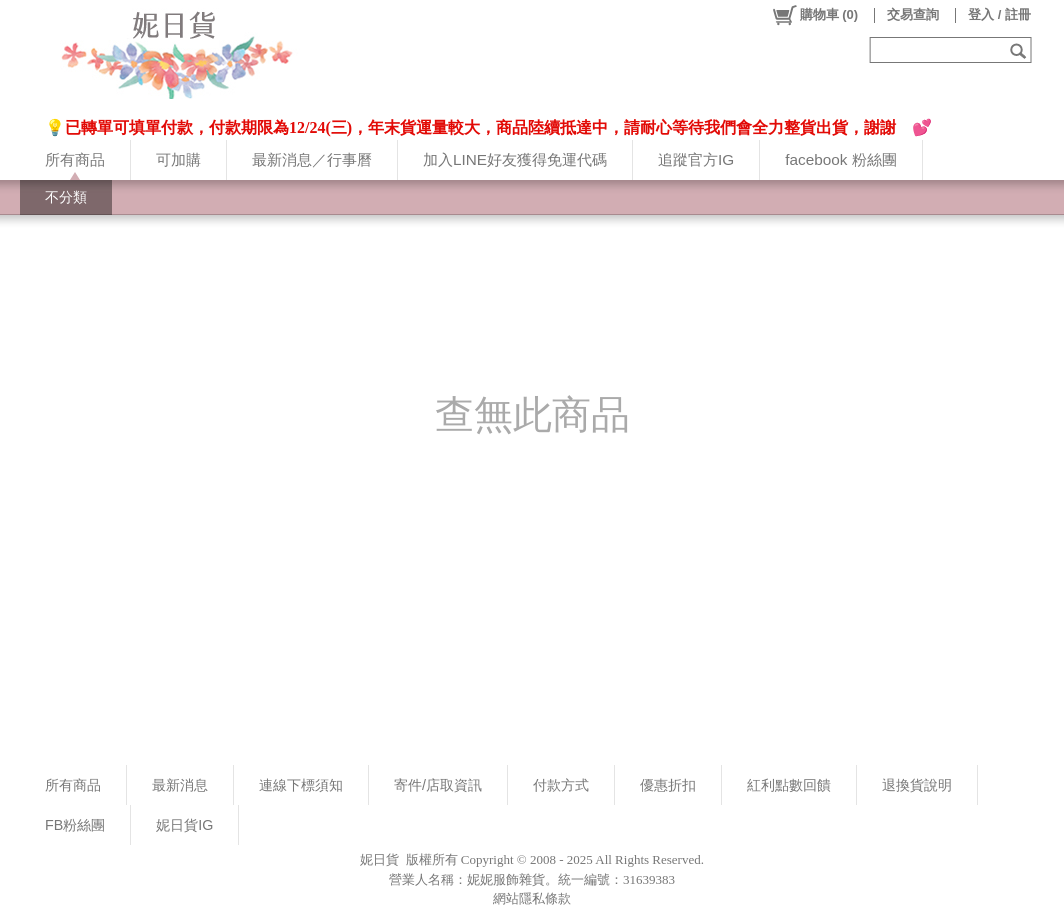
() (814, 15)
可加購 (178, 159)
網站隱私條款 (532, 898)
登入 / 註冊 (999, 14)
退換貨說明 (917, 785)
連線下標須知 (301, 785)
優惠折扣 (668, 785)
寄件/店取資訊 (438, 785)
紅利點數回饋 (789, 785)
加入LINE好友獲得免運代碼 (515, 159)
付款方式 (561, 785)
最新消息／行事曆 (312, 159)
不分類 (66, 197)
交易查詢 (913, 14)
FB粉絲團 (75, 825)
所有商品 (75, 159)
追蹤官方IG (696, 159)
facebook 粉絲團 (840, 159)
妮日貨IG (184, 825)
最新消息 (180, 785)
